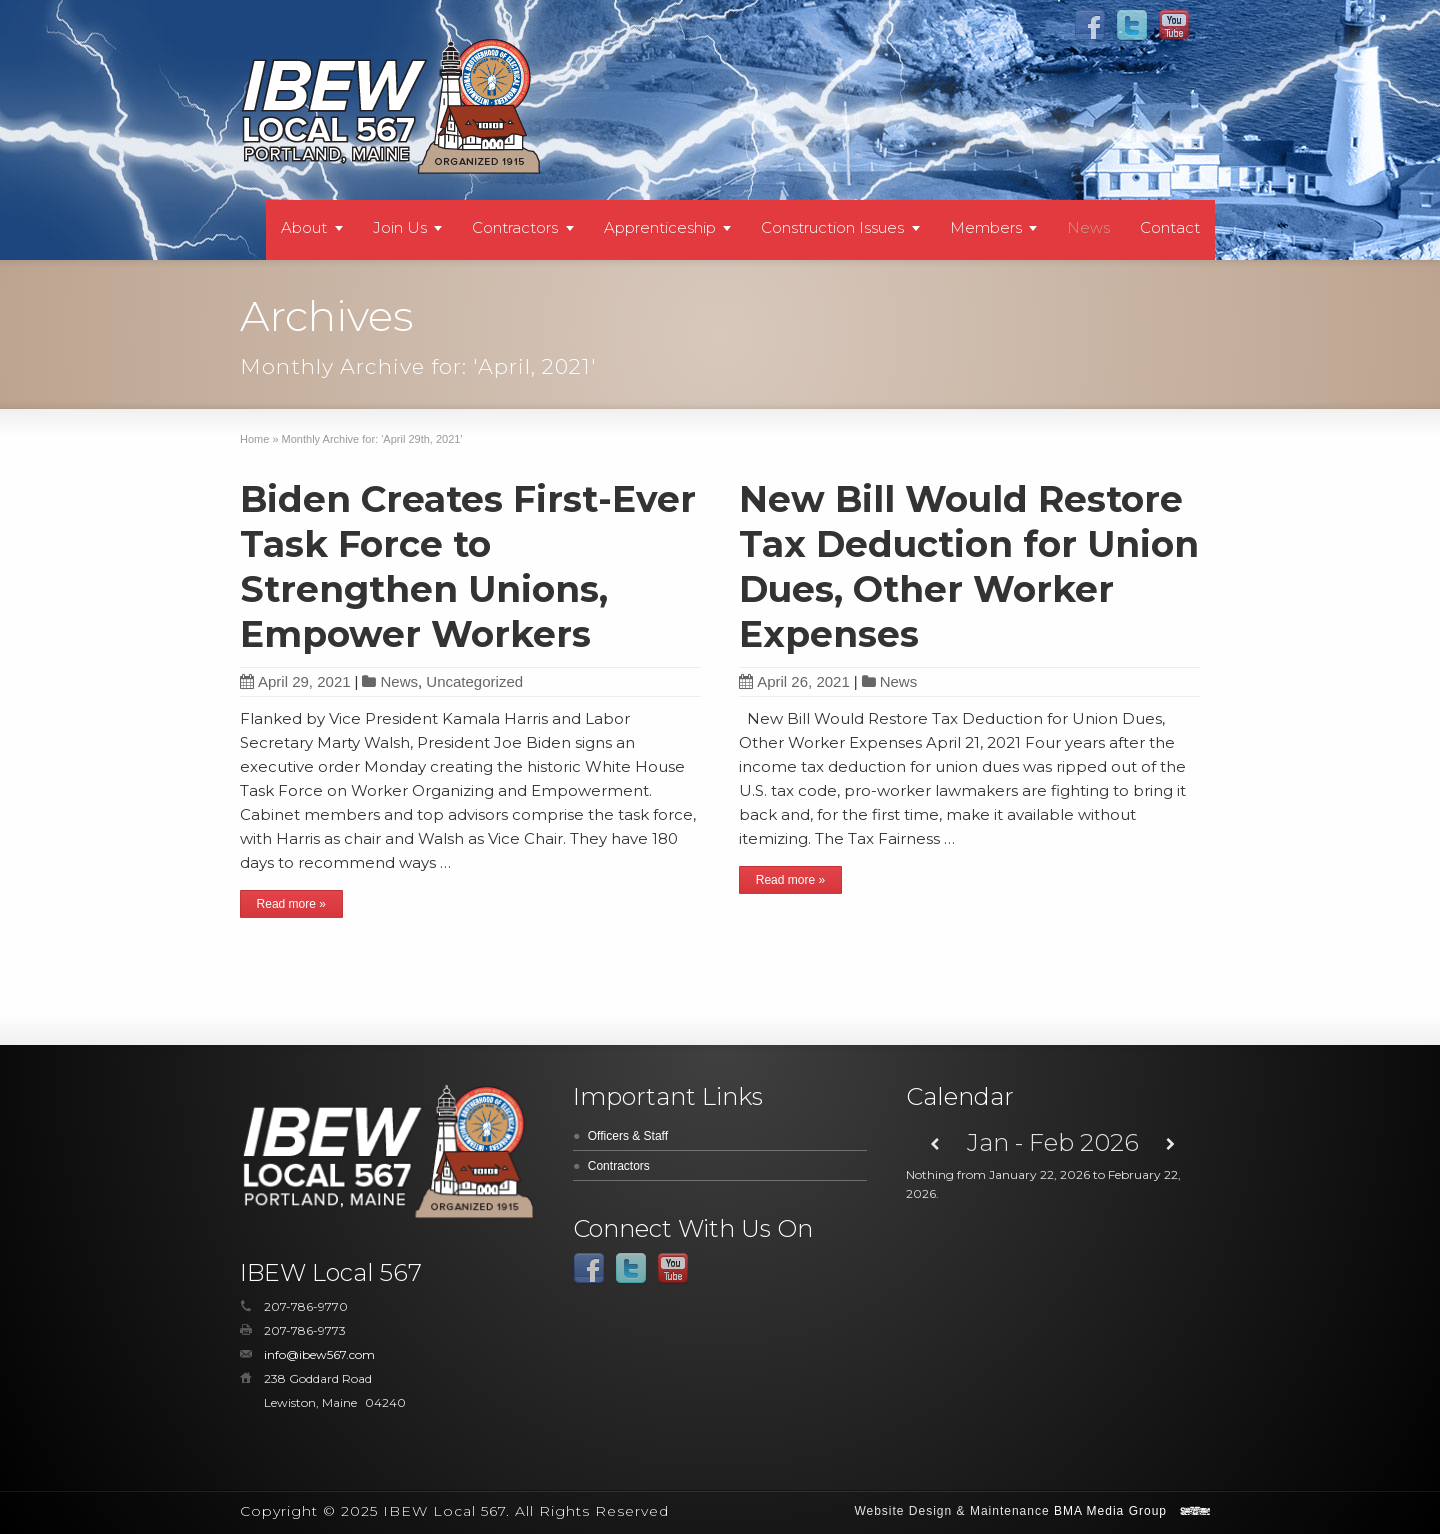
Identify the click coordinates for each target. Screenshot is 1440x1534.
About (304, 227)
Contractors (515, 227)
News (1088, 227)
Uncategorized (474, 681)
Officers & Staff (628, 1136)
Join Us (400, 227)
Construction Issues (832, 227)
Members (986, 227)
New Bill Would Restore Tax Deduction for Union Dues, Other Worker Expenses (969, 566)
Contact (1170, 227)
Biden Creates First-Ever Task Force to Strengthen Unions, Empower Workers (468, 566)
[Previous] (935, 1144)
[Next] (1170, 1144)
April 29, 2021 (295, 681)
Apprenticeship (660, 227)
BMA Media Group (1110, 1511)
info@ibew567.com (319, 1354)
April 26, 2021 (794, 681)
